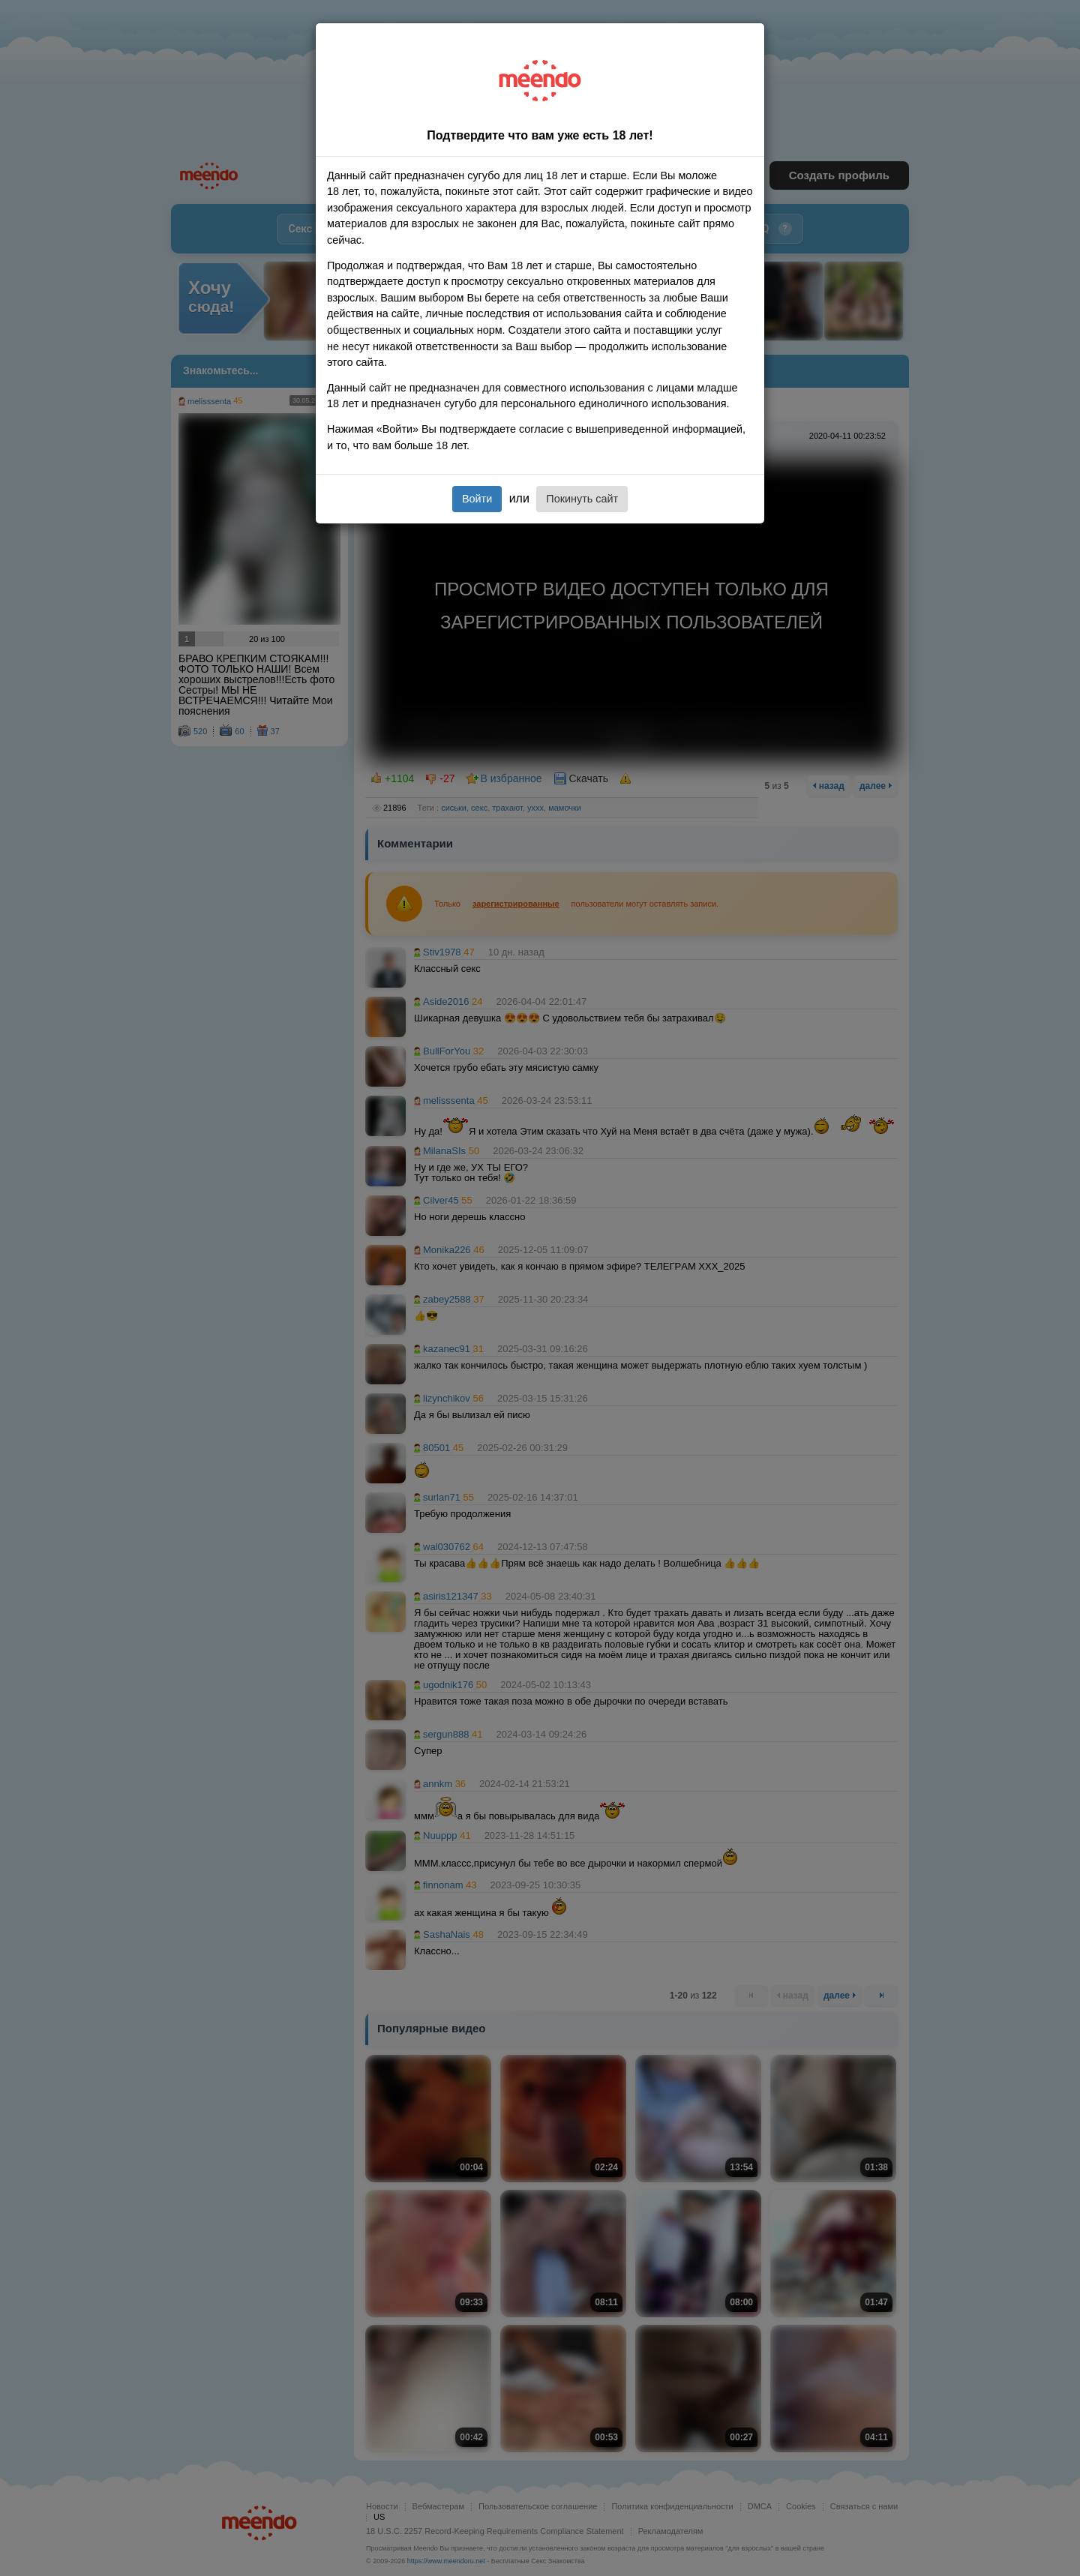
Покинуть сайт (582, 499)
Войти (477, 499)
